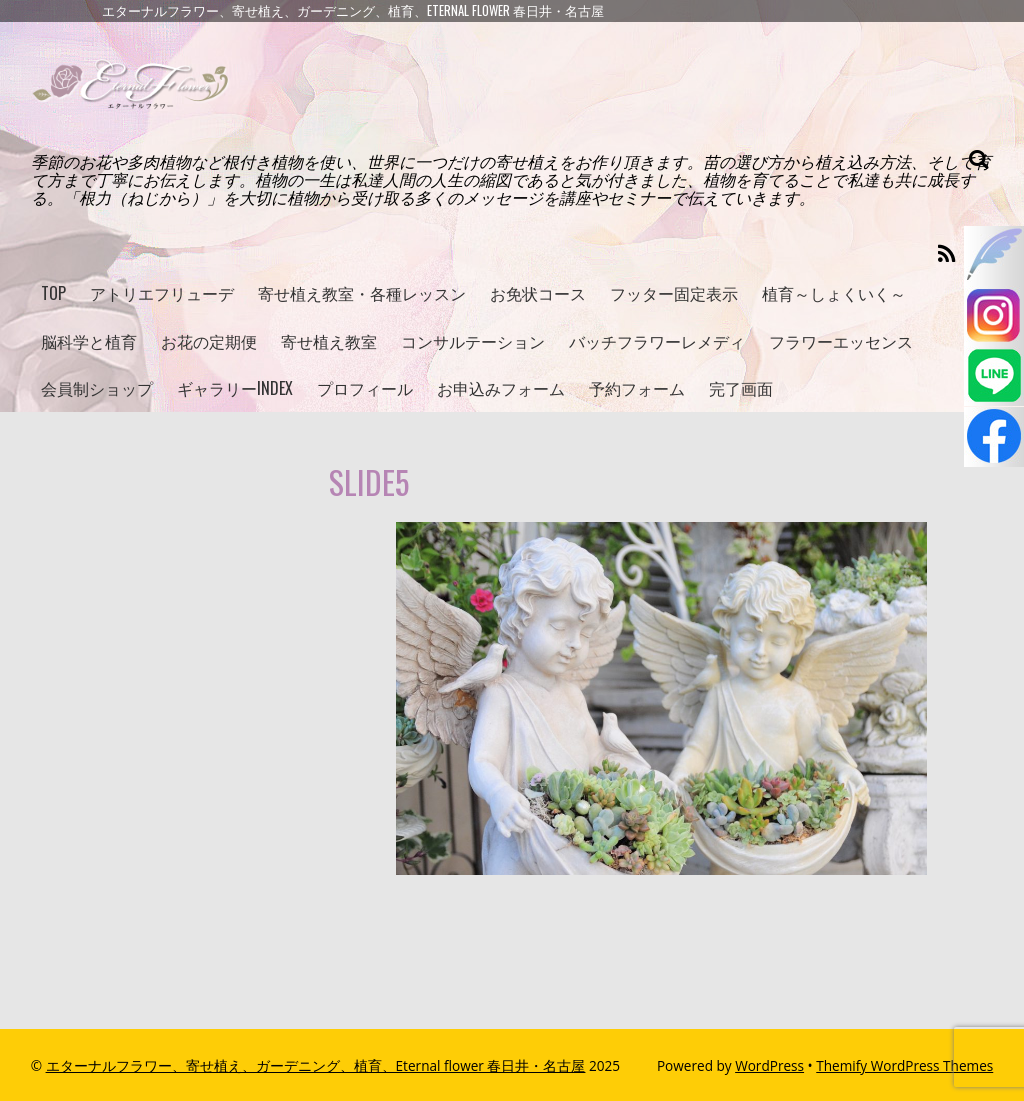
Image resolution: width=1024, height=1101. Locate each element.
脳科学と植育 (89, 341)
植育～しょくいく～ (834, 293)
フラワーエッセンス (841, 341)
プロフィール (365, 388)
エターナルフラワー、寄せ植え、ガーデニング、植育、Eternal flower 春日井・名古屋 (316, 1065)
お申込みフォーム (501, 388)
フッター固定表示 (674, 293)
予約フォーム (637, 388)
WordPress (769, 1065)
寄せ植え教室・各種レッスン (362, 293)
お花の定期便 (209, 341)
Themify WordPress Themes (904, 1065)
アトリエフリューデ (162, 293)
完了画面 (741, 388)
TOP (53, 293)
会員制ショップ (97, 388)
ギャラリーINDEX (235, 388)
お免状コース (538, 293)
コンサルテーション (473, 341)
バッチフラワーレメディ (657, 341)
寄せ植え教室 (329, 341)
